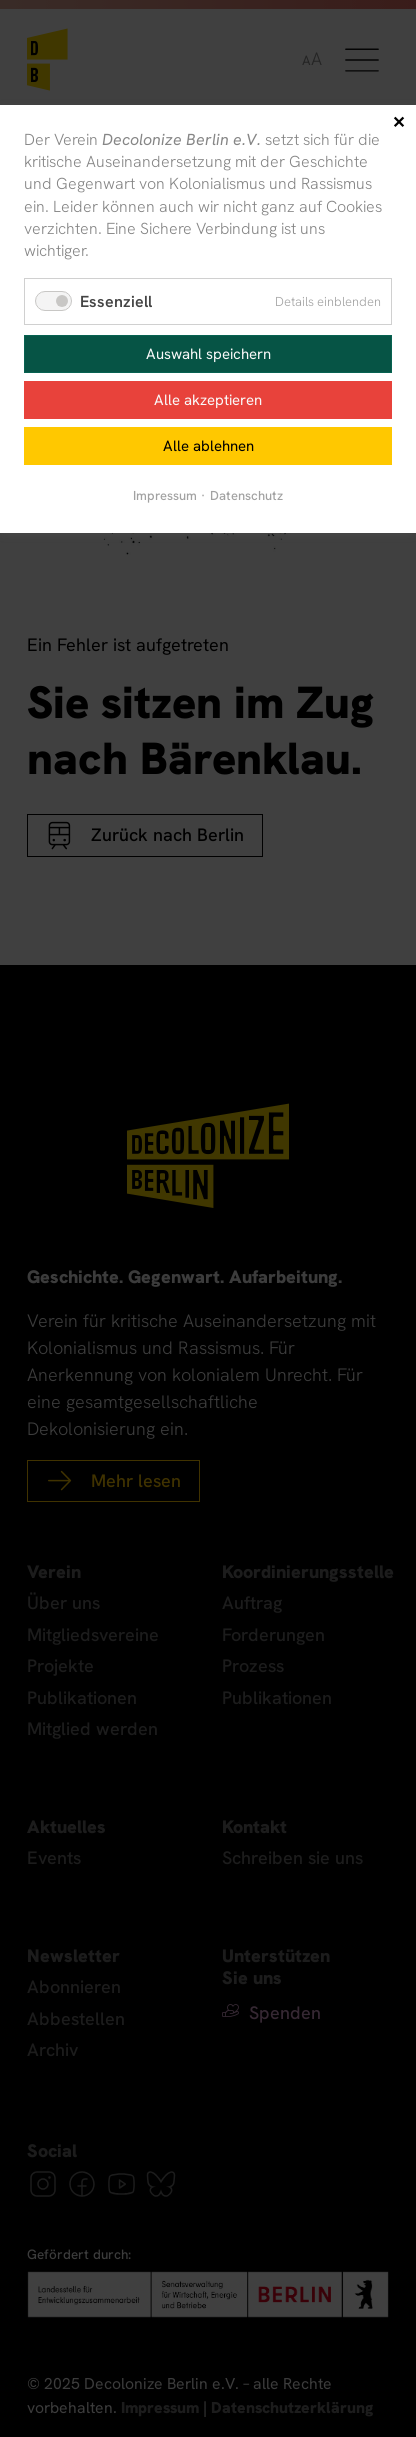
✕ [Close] (398, 122)
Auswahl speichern (208, 354)
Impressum (165, 495)
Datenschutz (246, 495)
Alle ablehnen (208, 446)
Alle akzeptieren (208, 400)
